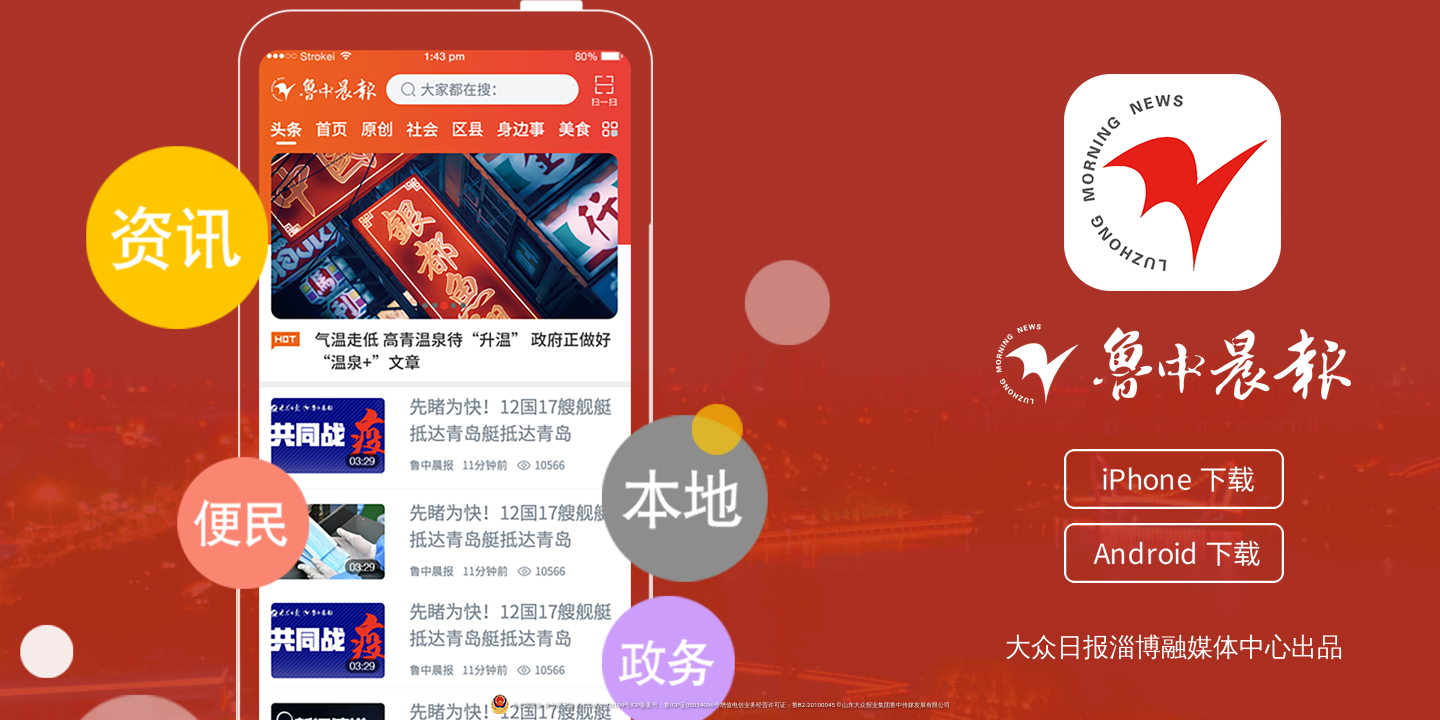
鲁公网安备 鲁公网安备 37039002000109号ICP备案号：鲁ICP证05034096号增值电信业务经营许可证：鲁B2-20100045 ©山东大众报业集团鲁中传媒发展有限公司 (719, 705)
